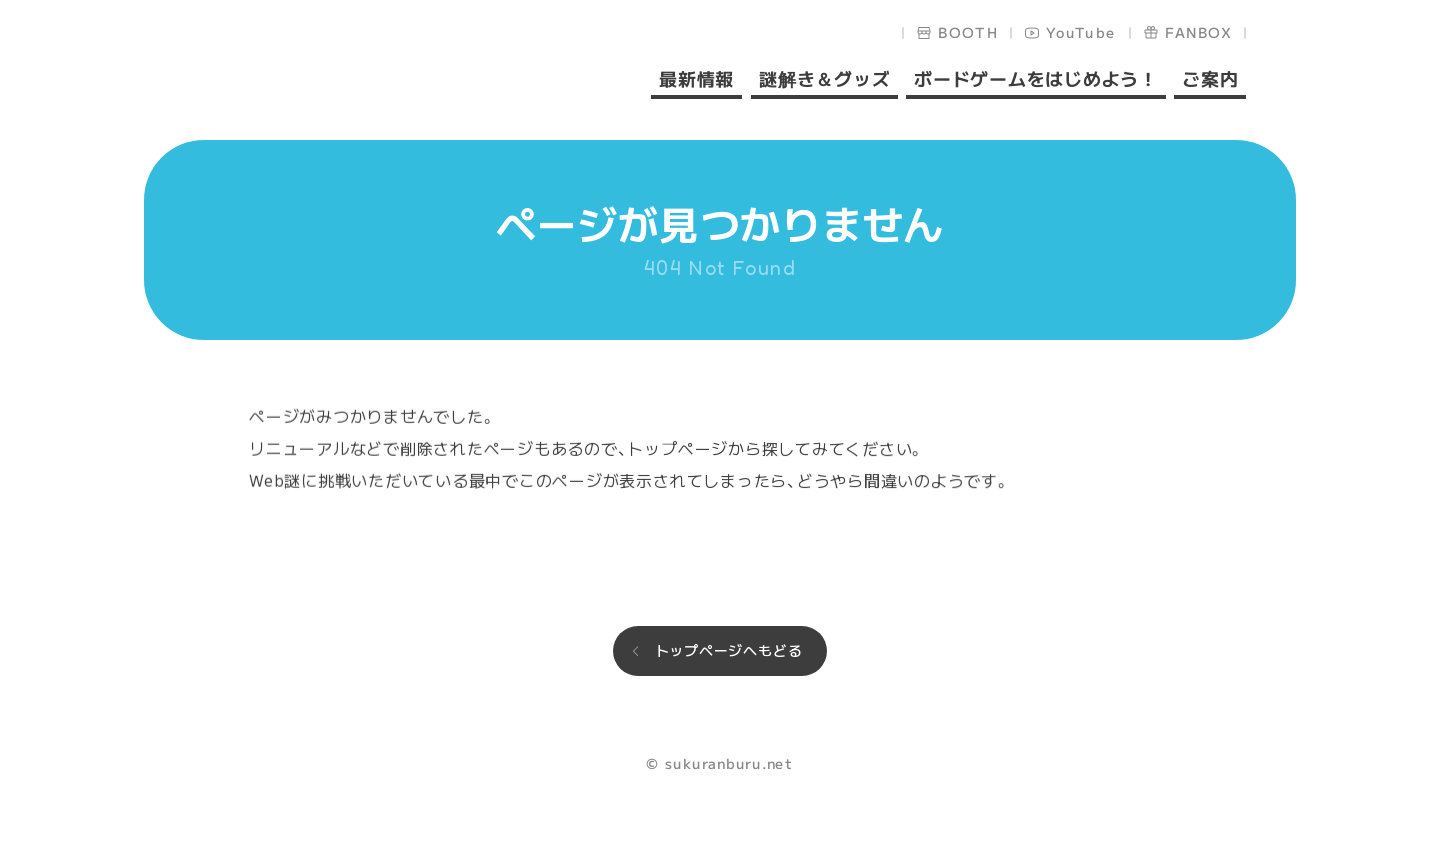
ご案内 (1210, 80)
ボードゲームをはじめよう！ (1036, 80)
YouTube (1081, 32)
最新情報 (696, 80)
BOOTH (968, 32)
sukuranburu (309, 72)
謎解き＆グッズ (823, 80)
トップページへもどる (729, 650)
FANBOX (1198, 32)
